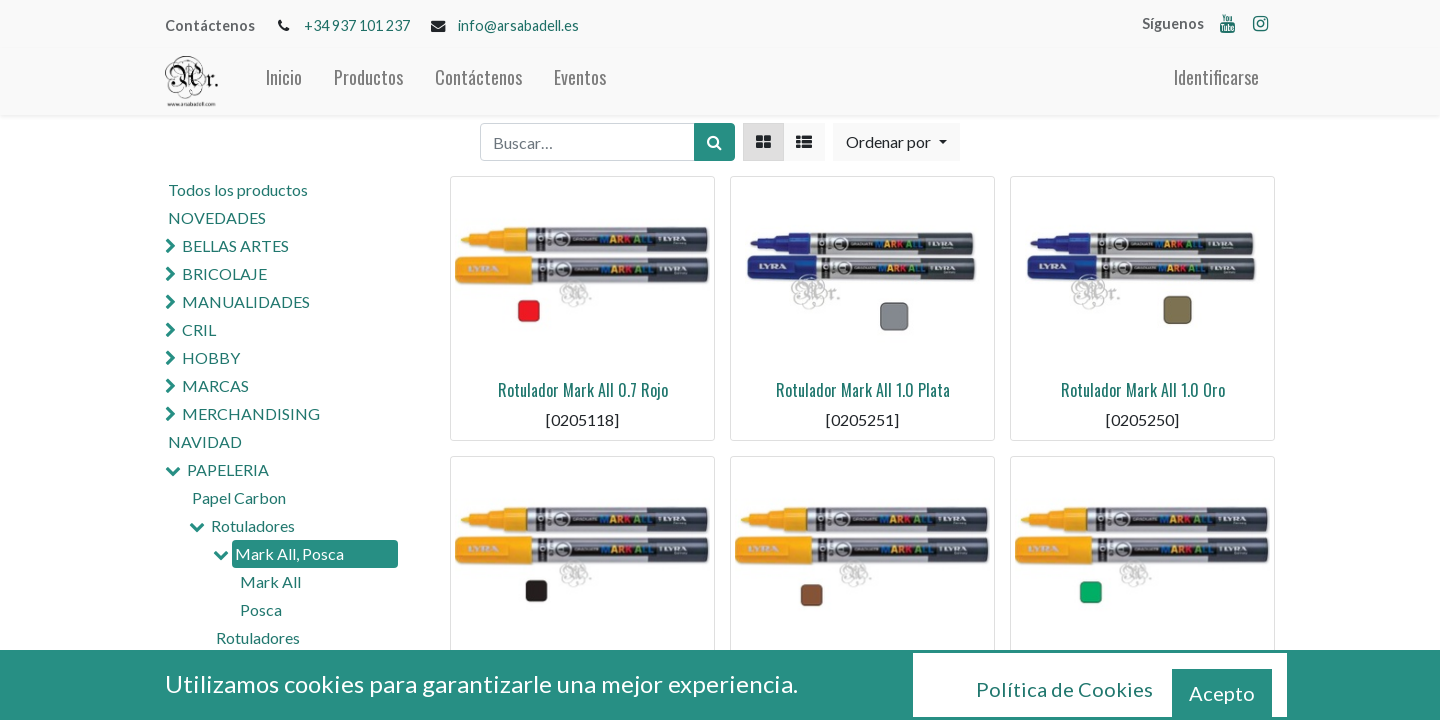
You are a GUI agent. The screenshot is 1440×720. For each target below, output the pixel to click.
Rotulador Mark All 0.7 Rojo (583, 390)
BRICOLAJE (224, 273)
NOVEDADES (217, 217)
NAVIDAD (205, 441)
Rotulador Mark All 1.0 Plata (863, 390)
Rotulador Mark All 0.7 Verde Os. (1142, 670)
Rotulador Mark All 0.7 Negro (583, 670)
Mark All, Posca (289, 553)
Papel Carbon (239, 497)
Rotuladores (253, 525)
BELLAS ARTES (235, 245)
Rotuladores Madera (287, 689)
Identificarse (1216, 77)
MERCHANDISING (251, 413)
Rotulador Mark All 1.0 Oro (1143, 390)
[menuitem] (284, 81)
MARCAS (215, 385)
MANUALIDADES (246, 301)
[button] (896, 142)
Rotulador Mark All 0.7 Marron (862, 670)
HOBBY (211, 357)
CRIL (199, 329)
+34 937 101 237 (357, 25)
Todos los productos (238, 189)
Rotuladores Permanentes (261, 649)
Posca (261, 609)
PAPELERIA (228, 469)
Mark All (270, 581)
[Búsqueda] (714, 142)
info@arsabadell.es (518, 25)
